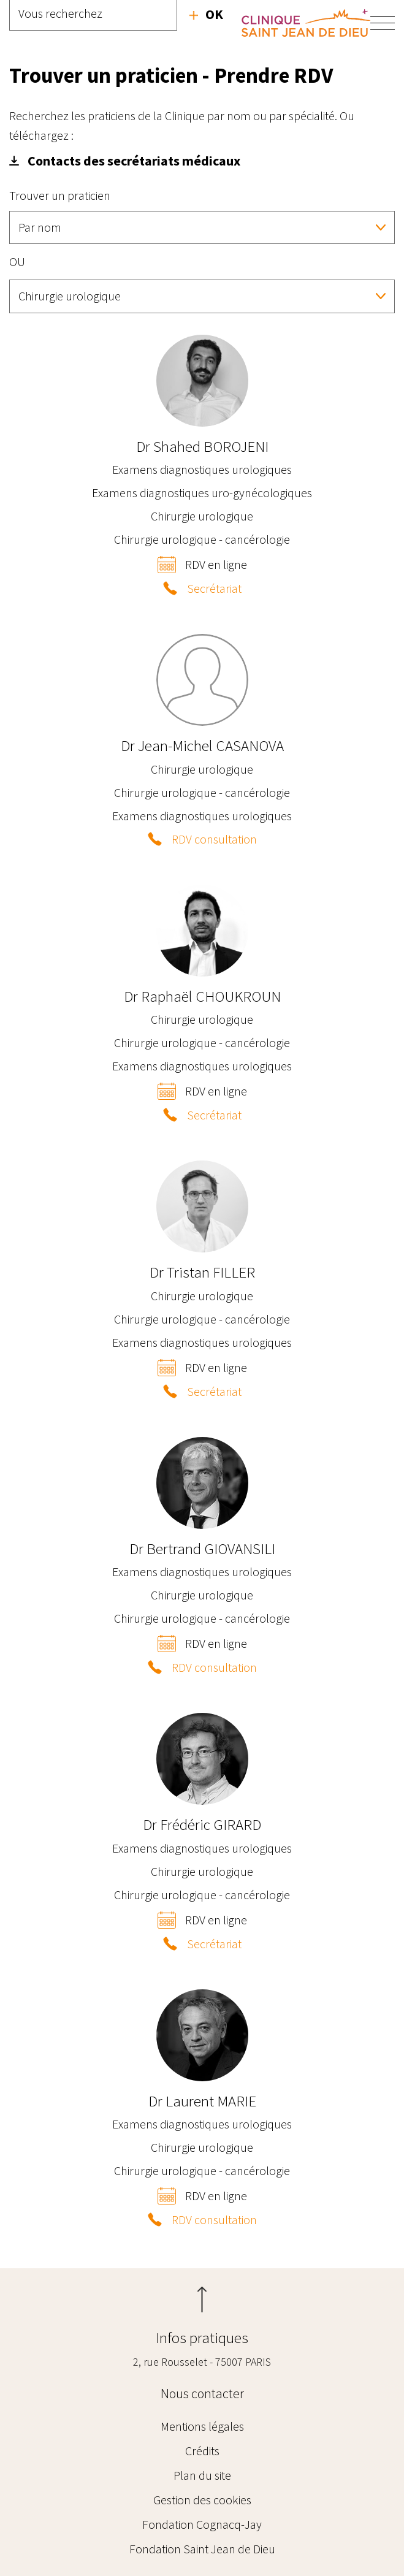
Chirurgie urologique (202, 516)
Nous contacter (202, 2393)
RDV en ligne (216, 564)
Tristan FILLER (202, 1272)
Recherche (206, 14)
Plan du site (202, 2475)
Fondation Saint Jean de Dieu (202, 2548)
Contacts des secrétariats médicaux (134, 160)
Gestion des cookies (202, 2499)
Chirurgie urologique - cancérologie (202, 539)
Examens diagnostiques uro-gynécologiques (202, 492)
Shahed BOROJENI (202, 446)
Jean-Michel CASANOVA (202, 745)
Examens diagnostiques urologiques (202, 469)
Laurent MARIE (202, 2101)
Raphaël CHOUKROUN (202, 996)
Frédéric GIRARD (202, 1824)
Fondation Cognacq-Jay (202, 2524)
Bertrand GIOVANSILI (202, 1548)
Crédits (202, 2450)
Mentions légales (202, 2426)
